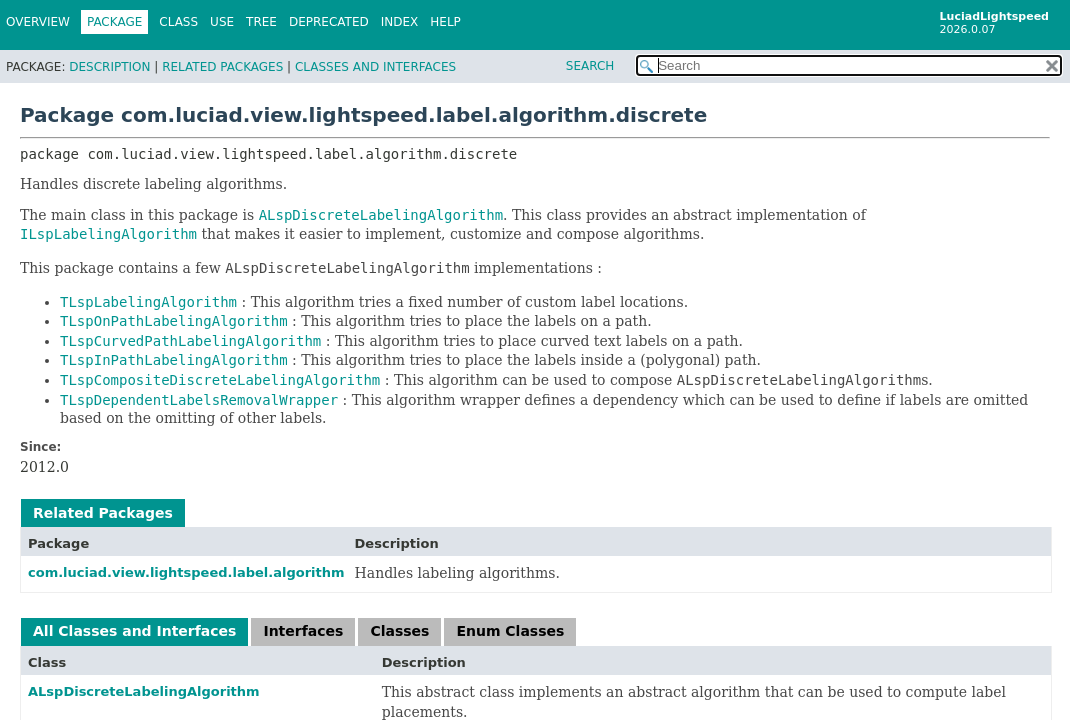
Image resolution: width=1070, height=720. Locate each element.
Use (222, 22)
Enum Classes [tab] (510, 631)
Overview (38, 22)
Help (445, 22)
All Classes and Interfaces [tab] (134, 631)
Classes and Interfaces (375, 67)
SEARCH (590, 66)
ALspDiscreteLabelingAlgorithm (144, 691)
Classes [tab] (399, 631)
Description (109, 67)
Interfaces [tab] (303, 631)
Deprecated (329, 22)
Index (400, 22)
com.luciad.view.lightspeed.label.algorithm (186, 572)
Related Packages (222, 67)
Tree (261, 22)
